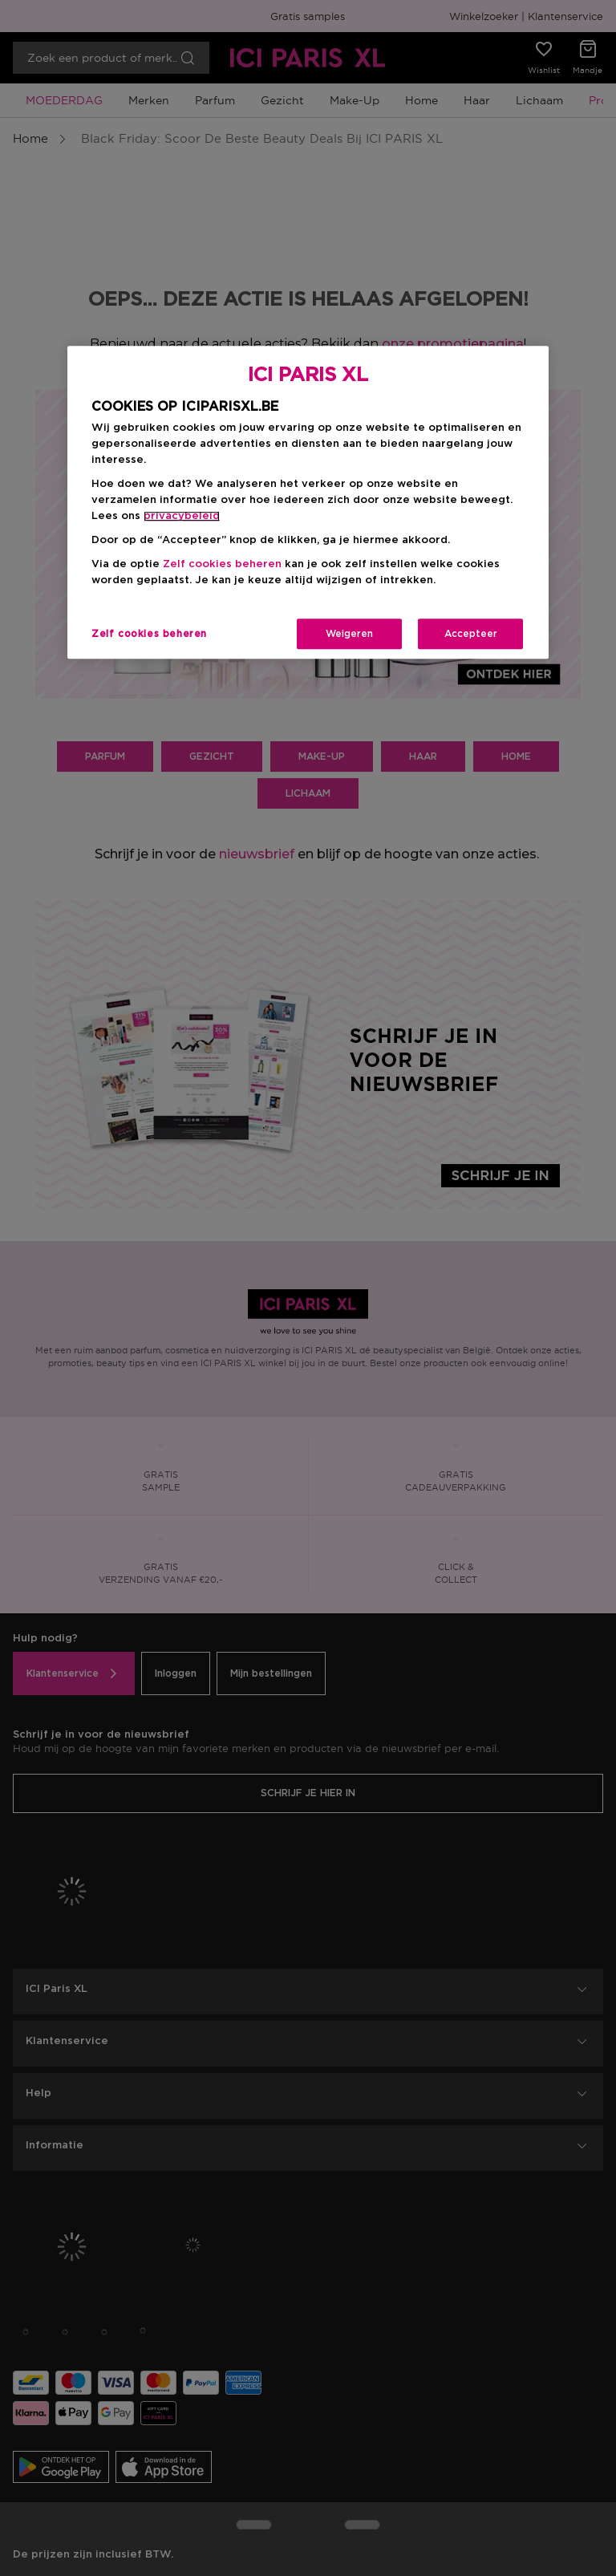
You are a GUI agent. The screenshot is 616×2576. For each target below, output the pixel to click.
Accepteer (470, 634)
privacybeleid (182, 517)
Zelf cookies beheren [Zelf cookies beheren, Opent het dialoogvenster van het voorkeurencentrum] (149, 634)
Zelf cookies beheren (222, 565)
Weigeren (349, 634)
